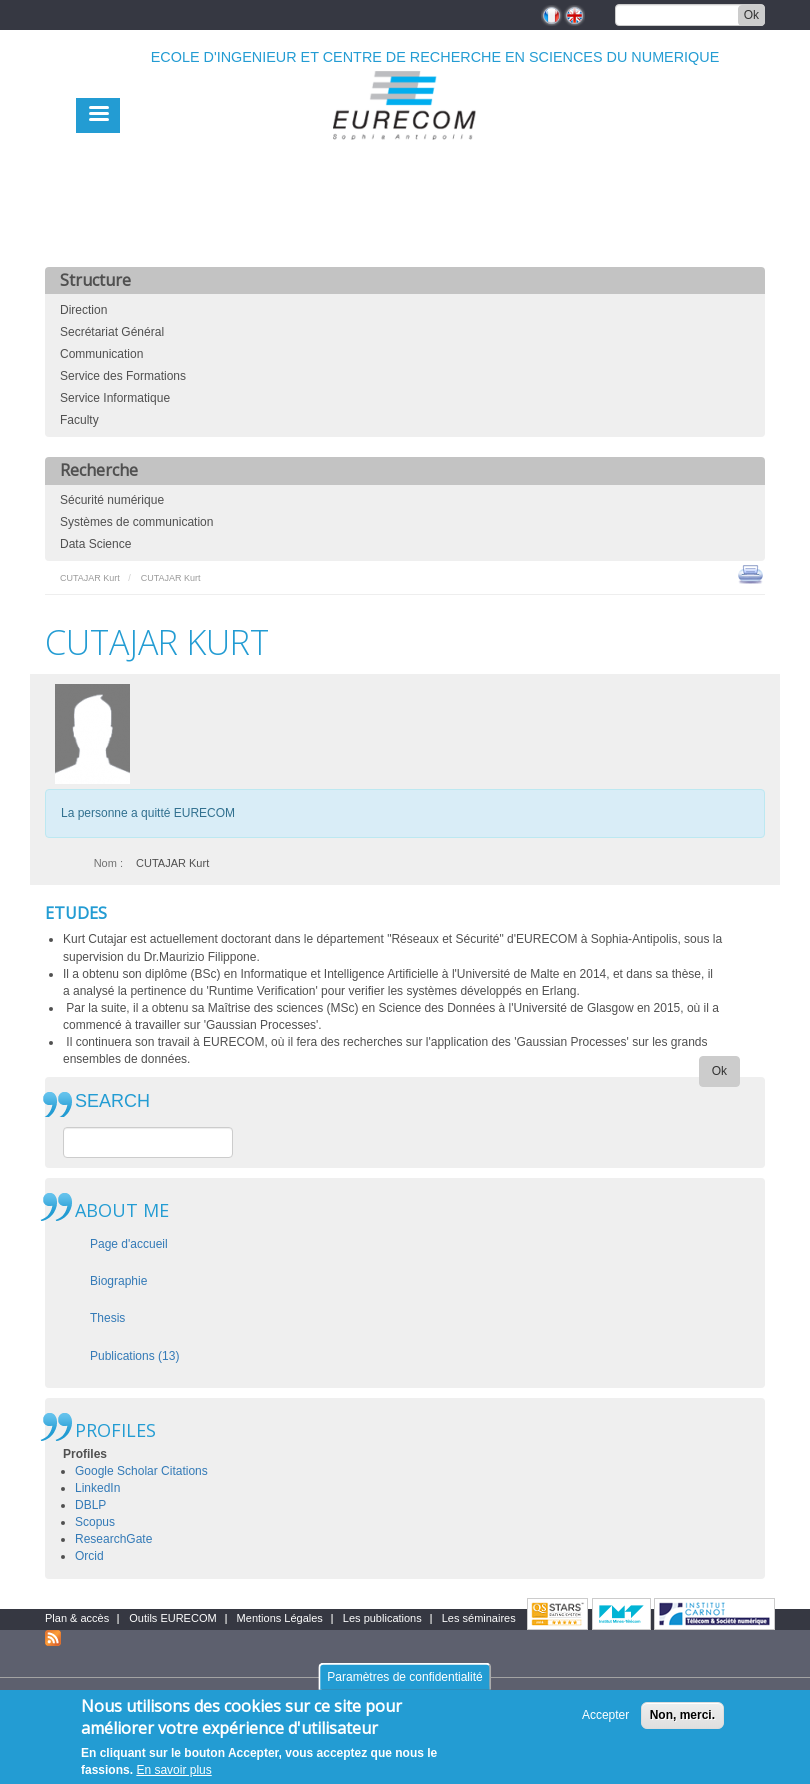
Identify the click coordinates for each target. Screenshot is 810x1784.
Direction (83, 310)
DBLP (90, 1505)
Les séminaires (479, 1618)
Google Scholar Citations (141, 1471)
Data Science (95, 544)
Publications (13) (134, 1356)
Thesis (107, 1318)
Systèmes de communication (136, 522)
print (750, 573)
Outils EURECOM (172, 1618)
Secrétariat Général (112, 332)
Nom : (108, 863)
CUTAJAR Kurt (90, 578)
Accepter (605, 1724)
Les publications (382, 1618)
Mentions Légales (280, 1618)
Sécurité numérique (112, 500)
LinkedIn (97, 1488)
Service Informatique (115, 398)
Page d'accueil (129, 1244)
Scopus (95, 1522)
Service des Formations (123, 376)
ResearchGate (113, 1539)
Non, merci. (682, 1724)
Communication (101, 354)
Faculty (79, 420)
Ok (751, 15)
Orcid (89, 1556)
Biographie (118, 1281)
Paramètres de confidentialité (404, 1686)
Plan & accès (77, 1618)
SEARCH (112, 1101)
